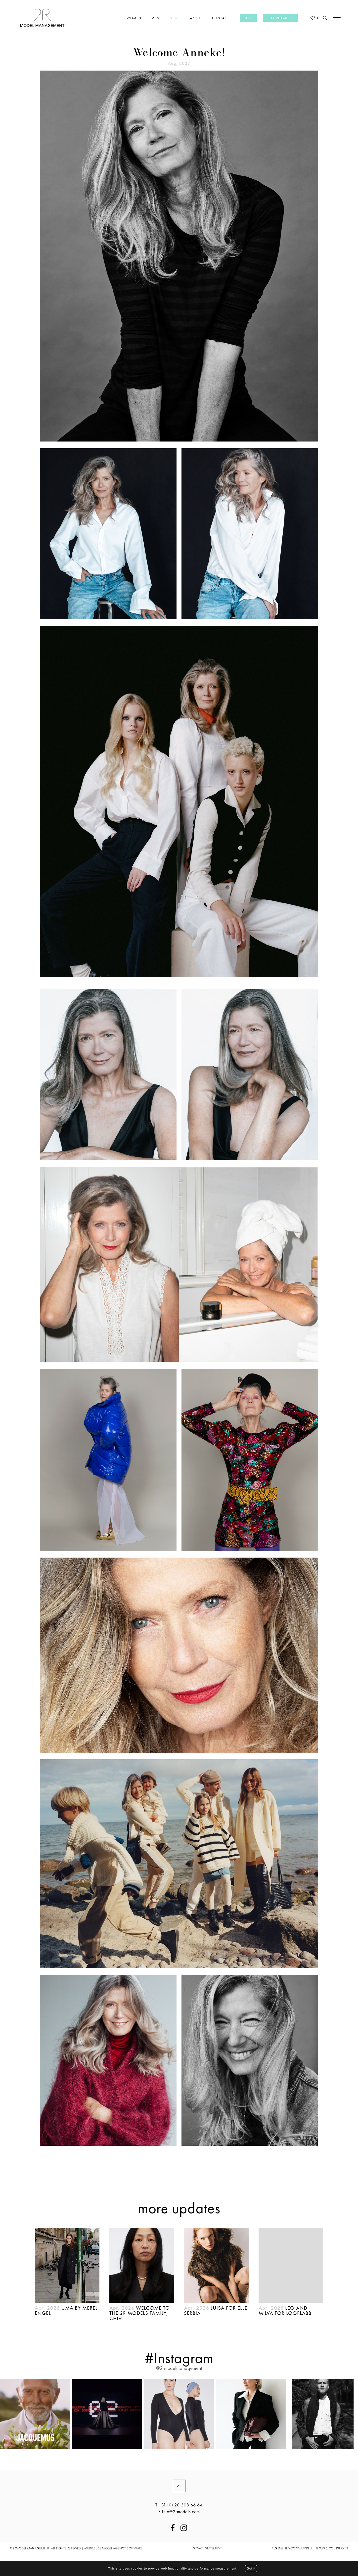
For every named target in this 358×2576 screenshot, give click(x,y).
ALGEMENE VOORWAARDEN (292, 2548)
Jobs (248, 18)
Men (155, 18)
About (196, 18)
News (175, 18)
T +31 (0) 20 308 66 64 (179, 2505)
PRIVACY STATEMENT (207, 2548)
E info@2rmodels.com (179, 2511)
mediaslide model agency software (113, 2548)
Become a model (280, 18)
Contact (220, 18)
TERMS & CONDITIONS (332, 2548)
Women (134, 18)
